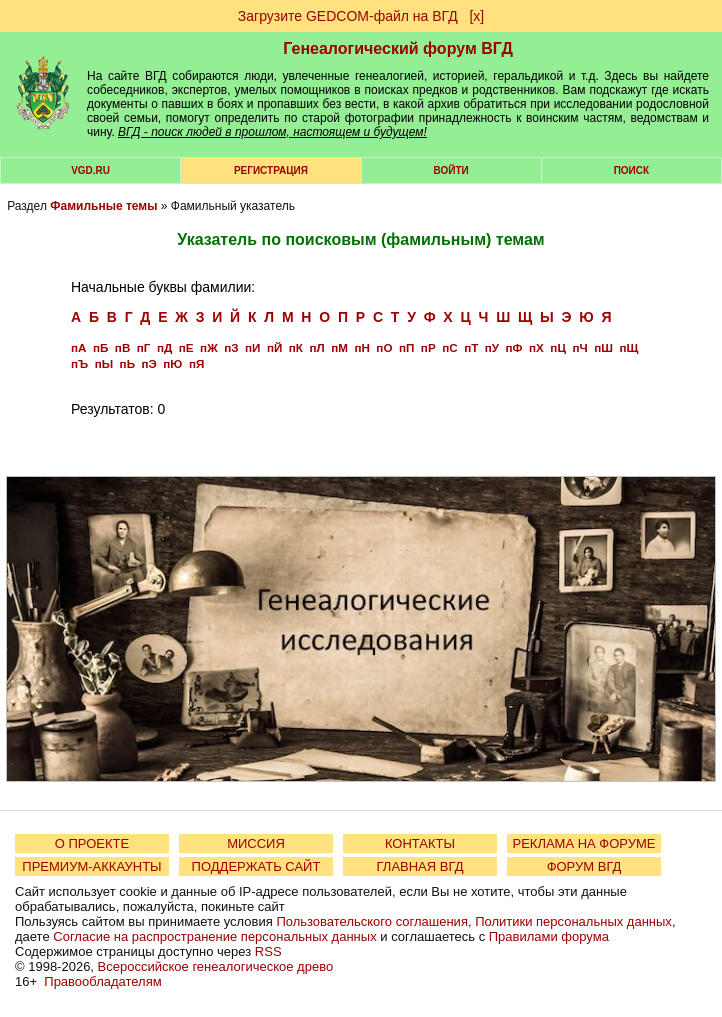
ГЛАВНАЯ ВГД (420, 866)
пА (78, 347)
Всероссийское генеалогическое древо (216, 966)
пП (406, 347)
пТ (471, 347)
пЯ (196, 363)
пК (296, 347)
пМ (339, 347)
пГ (144, 347)
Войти (451, 170)
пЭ (149, 363)
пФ (514, 347)
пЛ (316, 347)
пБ (100, 347)
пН (361, 347)
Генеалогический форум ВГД (398, 48)
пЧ (579, 347)
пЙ (274, 347)
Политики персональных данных (573, 921)
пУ (492, 347)
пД (164, 347)
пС (449, 347)
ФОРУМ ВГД (584, 866)
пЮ (172, 363)
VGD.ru (90, 170)
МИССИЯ (256, 843)
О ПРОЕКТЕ (92, 843)
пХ (536, 347)
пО (384, 347)
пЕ (186, 347)
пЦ (558, 347)
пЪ (79, 363)
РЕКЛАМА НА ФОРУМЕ (583, 843)
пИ (252, 347)
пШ (603, 347)
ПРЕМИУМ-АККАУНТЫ (91, 866)
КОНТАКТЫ (420, 843)
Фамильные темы (103, 206)
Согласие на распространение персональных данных (214, 936)
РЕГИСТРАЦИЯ (271, 170)
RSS (268, 951)
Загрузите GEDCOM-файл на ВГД (348, 16)
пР (428, 347)
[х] (476, 16)
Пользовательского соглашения (372, 921)
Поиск (631, 170)
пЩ (628, 347)
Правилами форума (549, 936)
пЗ (231, 347)
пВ (122, 347)
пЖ (209, 347)
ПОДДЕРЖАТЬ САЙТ (256, 866)
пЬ (127, 363)
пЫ (104, 363)
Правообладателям (102, 981)
